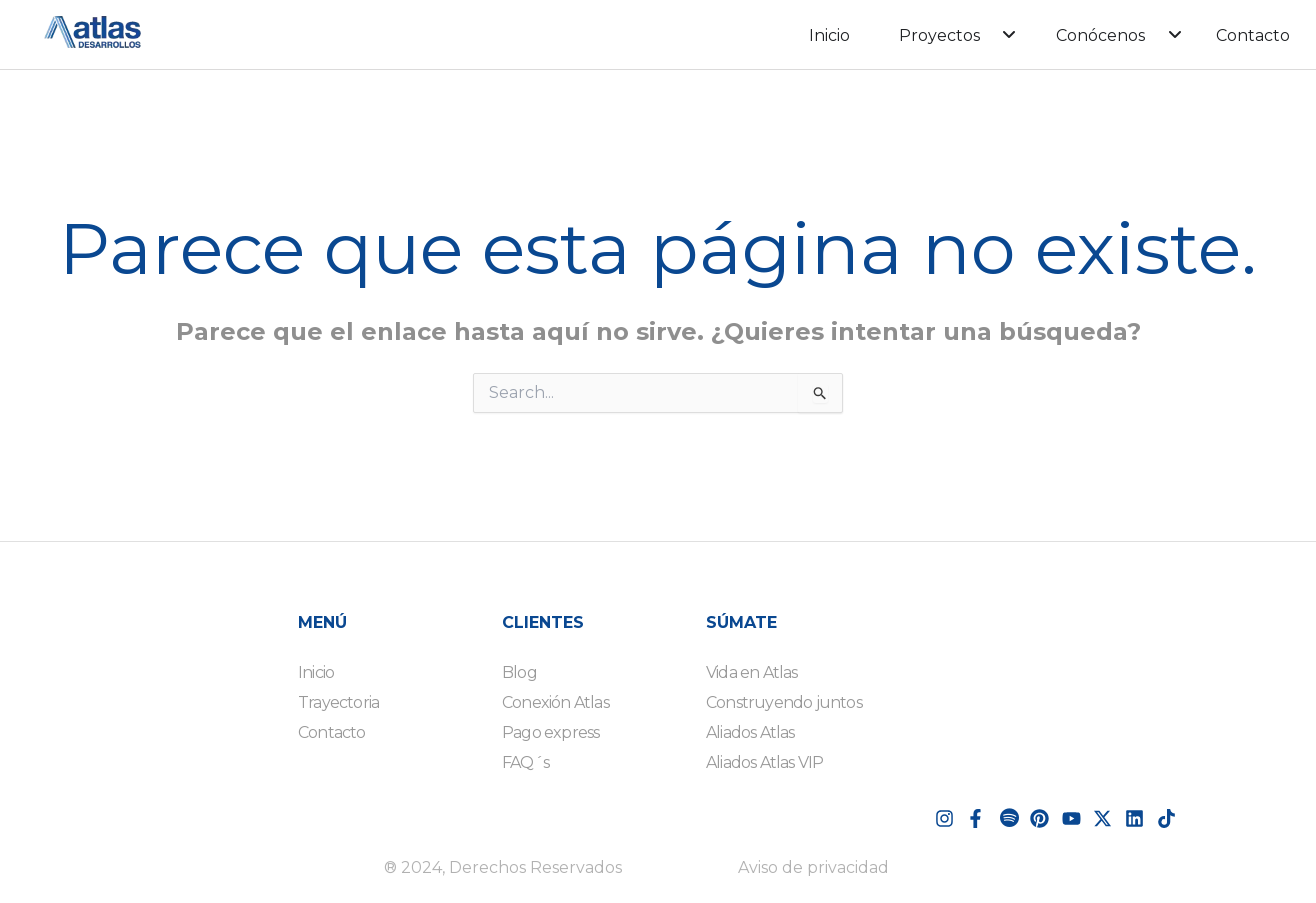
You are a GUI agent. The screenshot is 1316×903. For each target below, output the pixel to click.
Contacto (1253, 35)
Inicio (829, 35)
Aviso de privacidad (813, 867)
